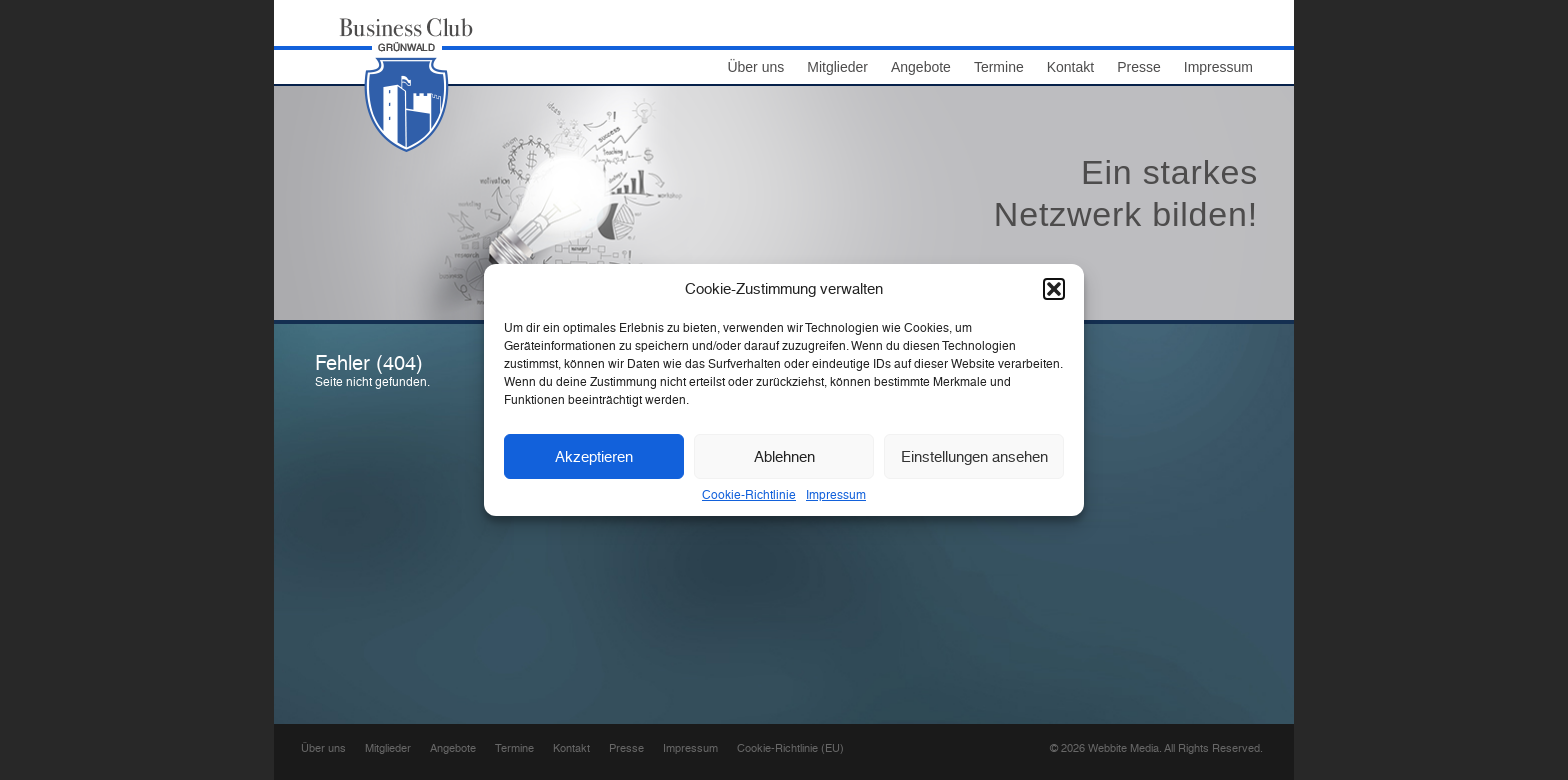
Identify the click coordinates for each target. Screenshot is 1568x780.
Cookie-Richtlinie (749, 495)
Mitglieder (837, 67)
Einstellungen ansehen (974, 457)
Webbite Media (1123, 748)
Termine (999, 67)
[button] (1054, 289)
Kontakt (1070, 67)
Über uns (755, 67)
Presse (1139, 67)
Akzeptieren (594, 457)
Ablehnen (784, 457)
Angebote (921, 67)
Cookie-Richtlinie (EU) (790, 748)
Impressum (836, 495)
